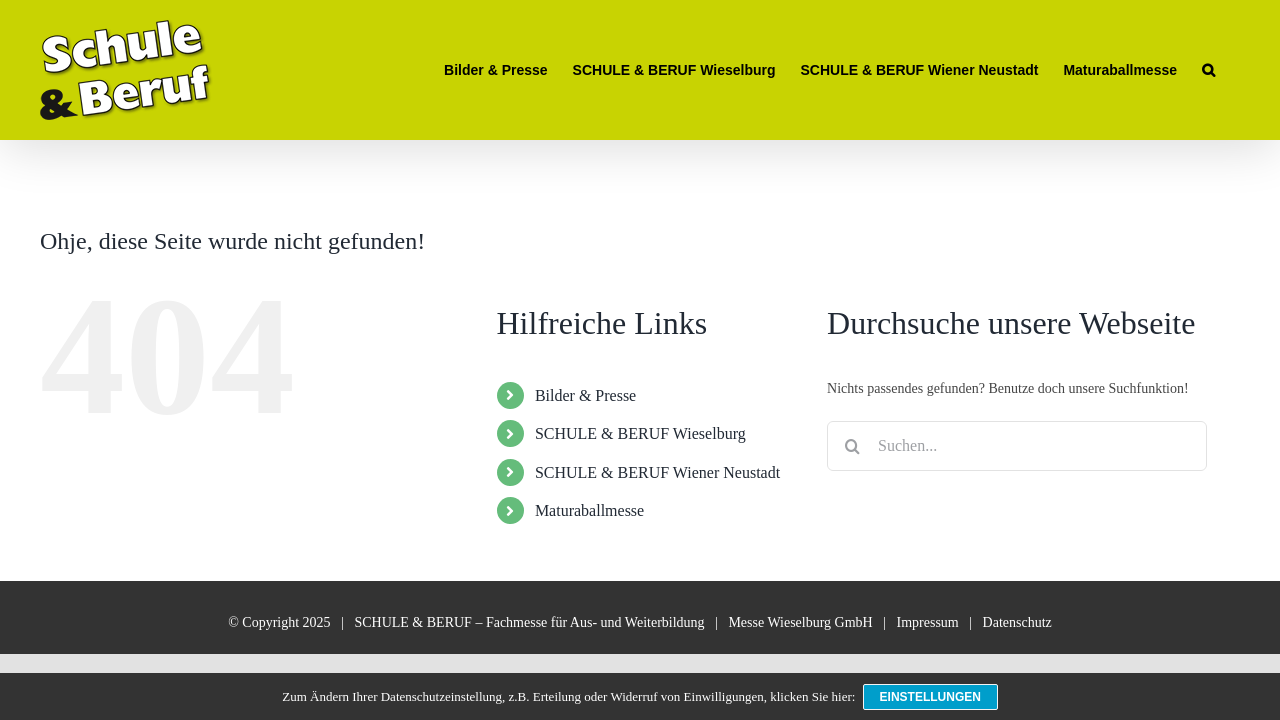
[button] (1233, 70)
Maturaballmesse (589, 510)
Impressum (928, 622)
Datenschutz (1017, 622)
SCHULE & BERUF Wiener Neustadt (657, 472)
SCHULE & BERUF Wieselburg (640, 433)
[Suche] (852, 446)
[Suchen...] (1017, 446)
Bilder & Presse (585, 395)
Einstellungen (931, 698)
